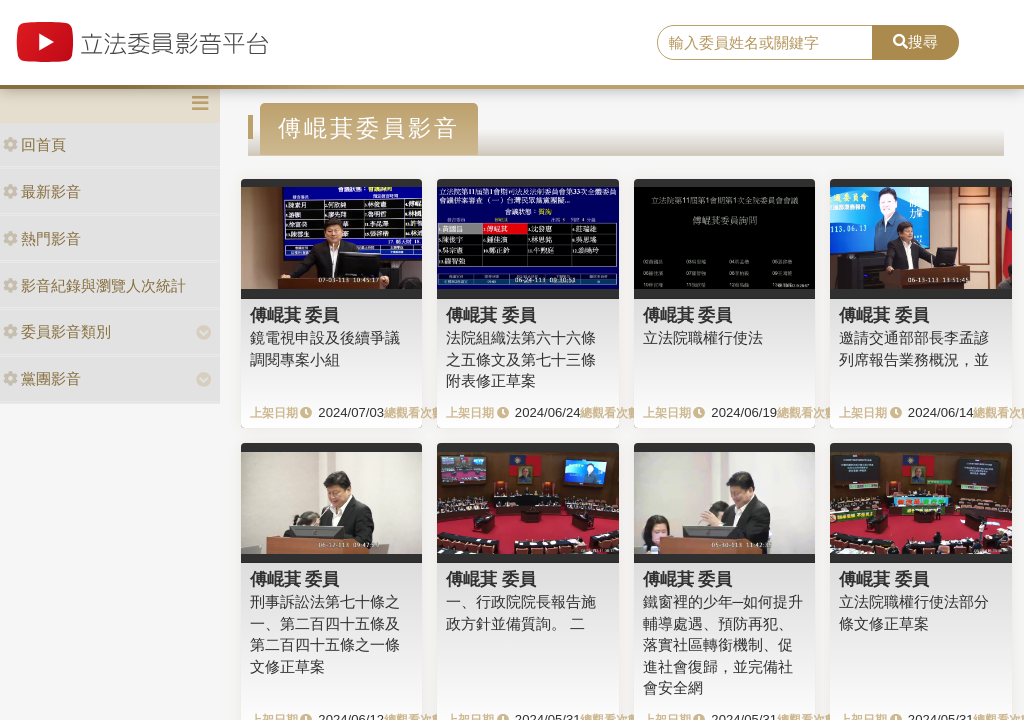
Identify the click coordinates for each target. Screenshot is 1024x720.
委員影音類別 (57, 331)
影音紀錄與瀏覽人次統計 (94, 285)
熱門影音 (42, 238)
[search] (765, 43)
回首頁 (34, 144)
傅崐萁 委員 (295, 315)
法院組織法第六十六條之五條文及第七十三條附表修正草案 (521, 359)
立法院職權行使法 (703, 337)
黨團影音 (42, 378)
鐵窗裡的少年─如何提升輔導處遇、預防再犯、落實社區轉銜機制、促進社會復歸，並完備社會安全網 (723, 644)
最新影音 (42, 191)
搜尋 (915, 41)
